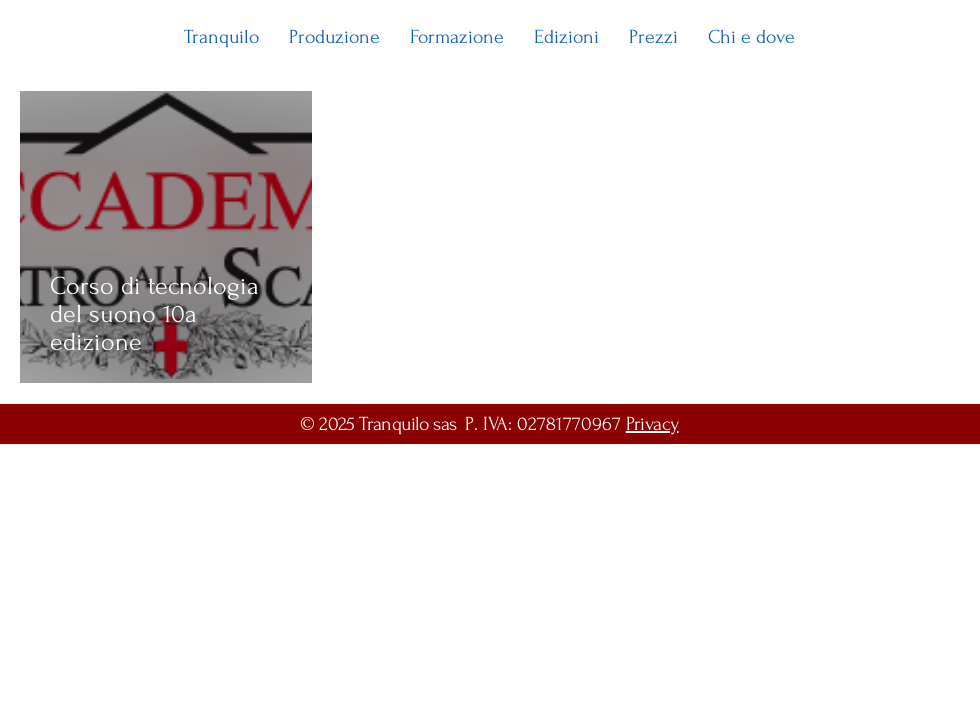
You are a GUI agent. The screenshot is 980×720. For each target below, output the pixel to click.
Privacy (652, 424)
